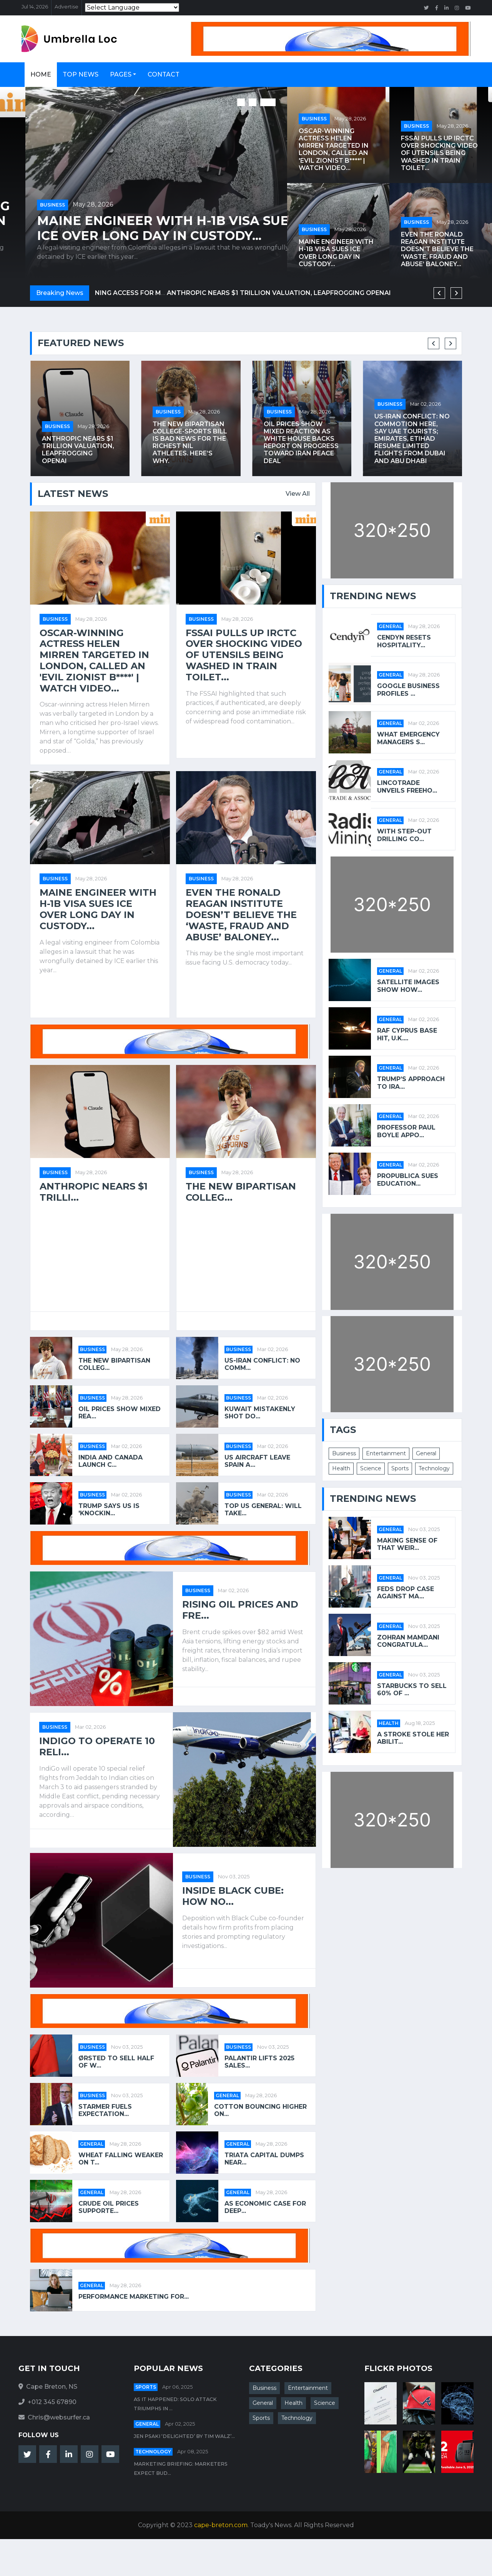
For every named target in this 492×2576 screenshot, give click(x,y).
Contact (164, 74)
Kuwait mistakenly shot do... (259, 1412)
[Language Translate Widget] (132, 7)
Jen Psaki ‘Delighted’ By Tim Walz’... (184, 2436)
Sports (400, 1468)
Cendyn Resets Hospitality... (404, 641)
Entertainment (386, 1453)
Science (370, 1468)
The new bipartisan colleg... (241, 1192)
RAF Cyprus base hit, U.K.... (407, 1034)
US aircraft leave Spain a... (257, 1461)
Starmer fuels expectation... (105, 2110)
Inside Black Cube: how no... (233, 1896)
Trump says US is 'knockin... (109, 1509)
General (227, 2095)
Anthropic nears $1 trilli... (94, 1192)
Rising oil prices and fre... (240, 1610)
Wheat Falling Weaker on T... (120, 2158)
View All (298, 493)
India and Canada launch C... (110, 1461)
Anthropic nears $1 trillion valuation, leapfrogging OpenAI (189, 450)
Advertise (66, 7)
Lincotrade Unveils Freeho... (407, 786)
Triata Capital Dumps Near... (264, 2158)
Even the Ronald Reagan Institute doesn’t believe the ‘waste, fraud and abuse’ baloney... (437, 249)
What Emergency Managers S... (408, 738)
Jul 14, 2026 (35, 7)
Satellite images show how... (408, 985)
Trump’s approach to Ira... (411, 1082)
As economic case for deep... (265, 2207)
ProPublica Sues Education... (407, 1179)
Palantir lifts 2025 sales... (259, 2061)
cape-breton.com (221, 2525)
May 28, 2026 (68, 189)
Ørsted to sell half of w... (116, 2061)
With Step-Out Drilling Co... (404, 835)
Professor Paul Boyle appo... (406, 1131)
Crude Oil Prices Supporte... (108, 2207)
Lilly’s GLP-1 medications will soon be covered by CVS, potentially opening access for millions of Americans (78, 438)
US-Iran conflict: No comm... (262, 1364)
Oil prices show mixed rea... (119, 1412)
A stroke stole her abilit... (413, 1738)
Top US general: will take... (263, 1509)
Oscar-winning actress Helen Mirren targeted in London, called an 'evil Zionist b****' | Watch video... (334, 149)
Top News (80, 74)
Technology (434, 1468)
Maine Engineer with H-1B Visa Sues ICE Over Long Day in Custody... (336, 253)
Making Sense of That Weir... (407, 1544)
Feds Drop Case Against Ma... (405, 1592)
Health (341, 1468)
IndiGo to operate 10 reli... (97, 1747)
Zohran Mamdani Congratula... (408, 1641)
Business (27, 190)
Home (40, 74)
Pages (120, 74)
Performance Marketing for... (133, 2296)
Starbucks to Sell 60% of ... (412, 1689)
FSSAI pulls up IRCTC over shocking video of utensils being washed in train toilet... (142, 221)
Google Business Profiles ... (408, 689)
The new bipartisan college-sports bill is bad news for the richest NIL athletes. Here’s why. (300, 442)
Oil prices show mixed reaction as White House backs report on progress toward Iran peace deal (411, 442)
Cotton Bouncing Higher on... (260, 2110)
